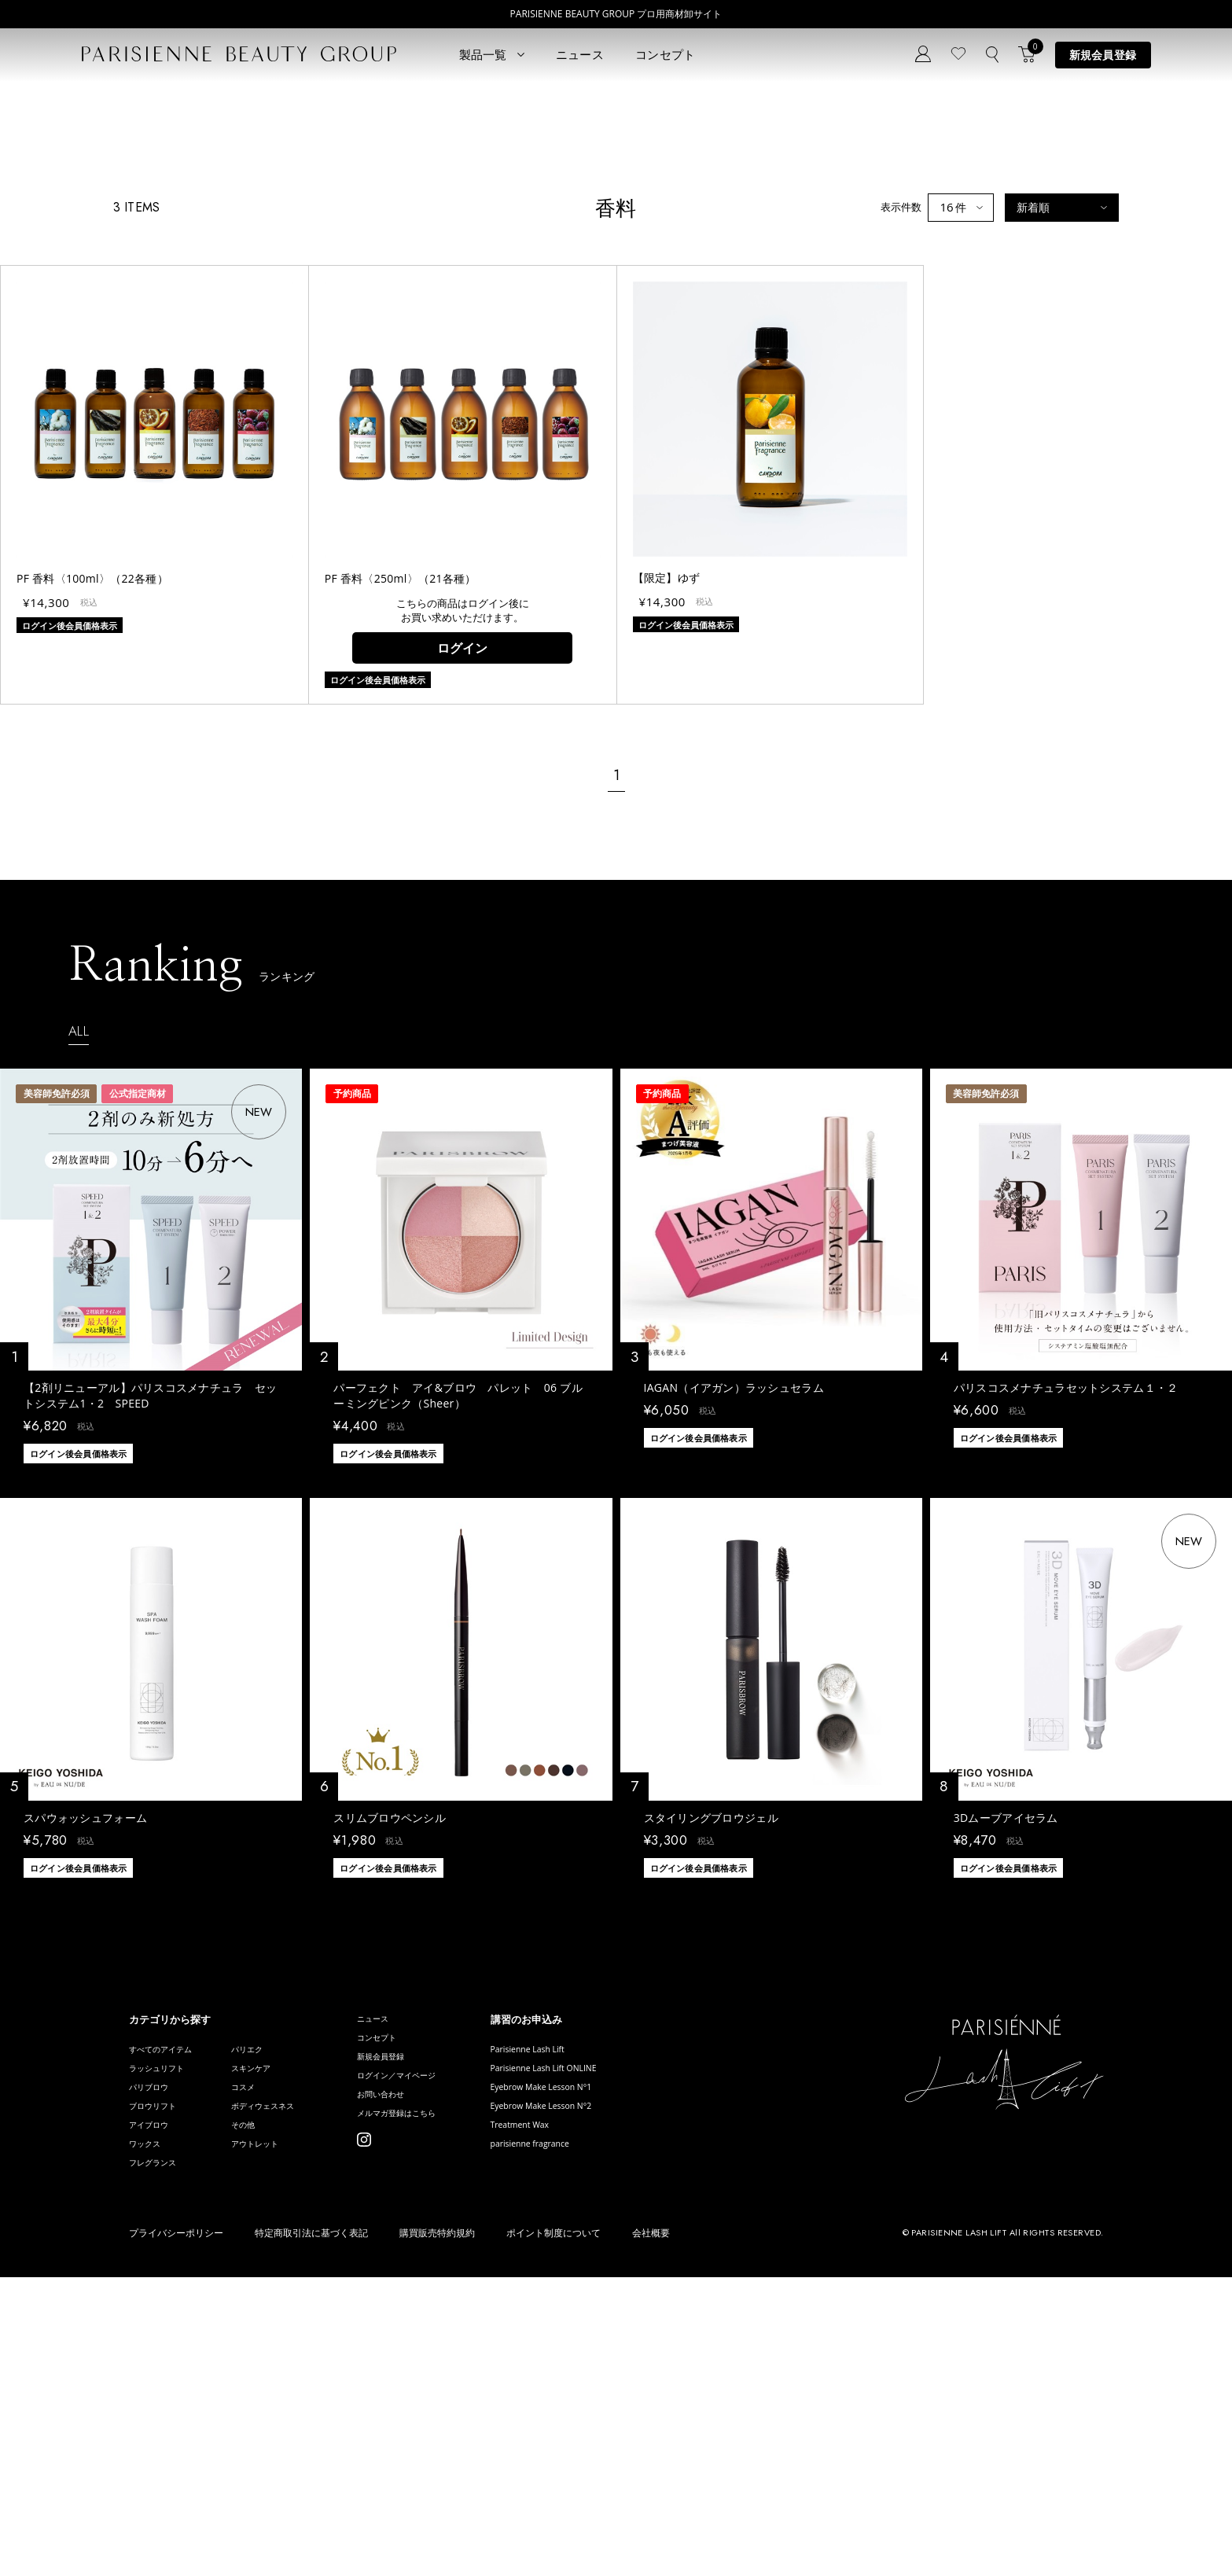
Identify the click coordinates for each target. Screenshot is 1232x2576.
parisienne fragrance (601, 2436)
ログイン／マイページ (446, 2358)
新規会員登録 (1103, 54)
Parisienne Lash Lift (598, 2318)
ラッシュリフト (164, 2342)
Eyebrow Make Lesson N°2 (615, 2389)
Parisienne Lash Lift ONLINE (618, 2342)
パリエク (270, 2318)
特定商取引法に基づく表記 (311, 2531)
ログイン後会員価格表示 (78, 1722)
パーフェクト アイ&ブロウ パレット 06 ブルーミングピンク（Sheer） (458, 1664)
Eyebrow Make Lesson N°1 (615, 2366)
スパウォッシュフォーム (85, 2085)
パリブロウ (154, 2366)
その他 (265, 2413)
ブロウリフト (159, 2389)
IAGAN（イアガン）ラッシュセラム (734, 1656)
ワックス (149, 2436)
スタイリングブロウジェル (711, 2085)
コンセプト (665, 54)
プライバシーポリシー (176, 2531)
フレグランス (159, 2460)
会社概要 (651, 2531)
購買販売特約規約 (437, 2531)
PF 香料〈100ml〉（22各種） (92, 846)
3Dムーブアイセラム (1006, 2085)
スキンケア (275, 2342)
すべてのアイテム (170, 2318)
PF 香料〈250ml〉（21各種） (400, 846)
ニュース (580, 54)
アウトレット (280, 2436)
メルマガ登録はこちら (446, 2406)
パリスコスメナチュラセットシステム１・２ (1066, 1656)
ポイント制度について (553, 2531)
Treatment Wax (588, 2413)
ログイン (462, 916)
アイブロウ (154, 2413)
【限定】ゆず (667, 845)
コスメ (265, 2366)
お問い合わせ (425, 2382)
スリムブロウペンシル (389, 2085)
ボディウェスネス (291, 2389)
